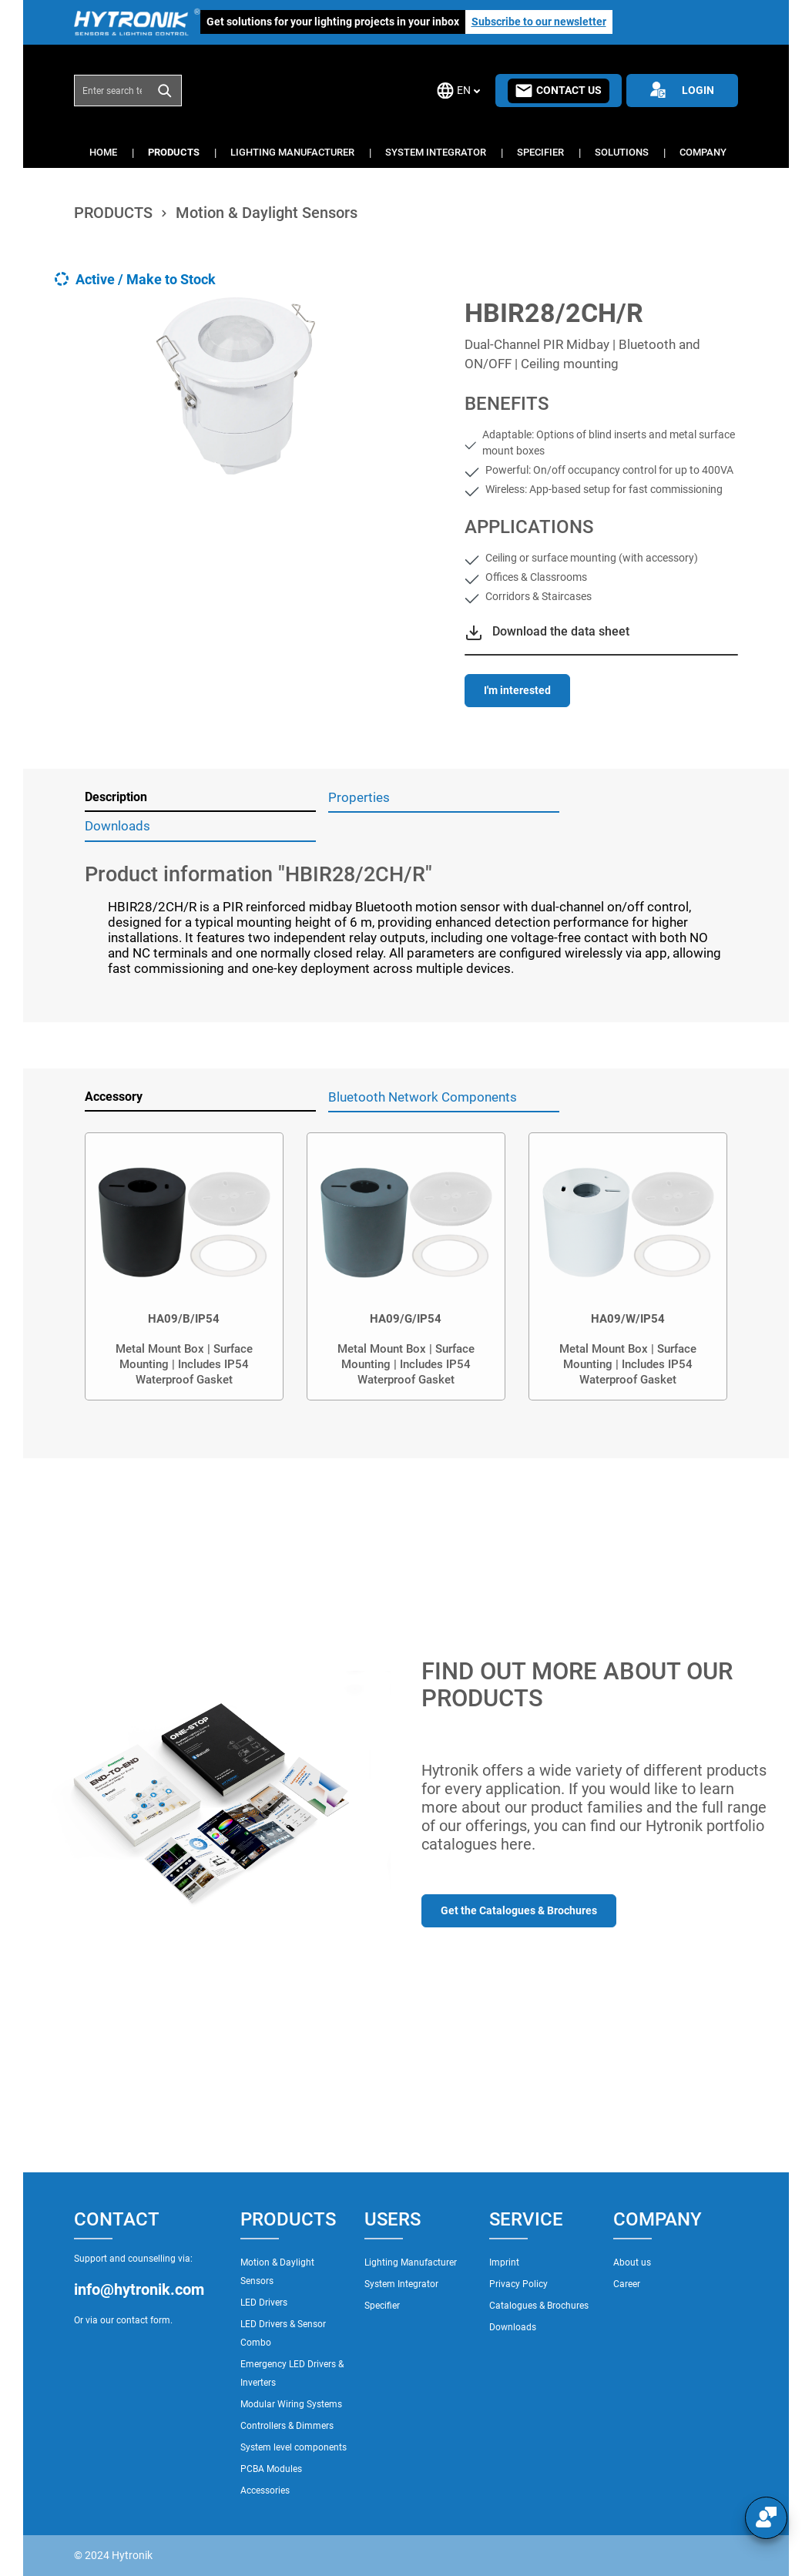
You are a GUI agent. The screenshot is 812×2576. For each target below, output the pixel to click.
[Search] (165, 90)
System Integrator (401, 2284)
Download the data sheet (560, 631)
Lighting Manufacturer (410, 2262)
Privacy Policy (518, 2284)
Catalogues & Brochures (539, 2305)
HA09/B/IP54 (184, 1319)
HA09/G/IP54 (405, 1319)
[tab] (200, 798)
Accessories (265, 2490)
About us (632, 2262)
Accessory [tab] (114, 1096)
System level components (293, 2447)
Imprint (504, 2262)
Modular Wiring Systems (291, 2404)
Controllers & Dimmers (287, 2425)
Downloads (512, 2327)
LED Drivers (263, 2302)
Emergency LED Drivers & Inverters (292, 2373)
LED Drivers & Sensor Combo (283, 2333)
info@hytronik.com (139, 2289)
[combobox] (111, 90)
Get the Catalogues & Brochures (519, 1910)
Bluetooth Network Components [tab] (422, 1097)
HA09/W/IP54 (628, 1319)
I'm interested (517, 690)
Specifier (382, 2305)
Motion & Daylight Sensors (277, 2271)
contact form (143, 2320)
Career (626, 2284)
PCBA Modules (271, 2469)
